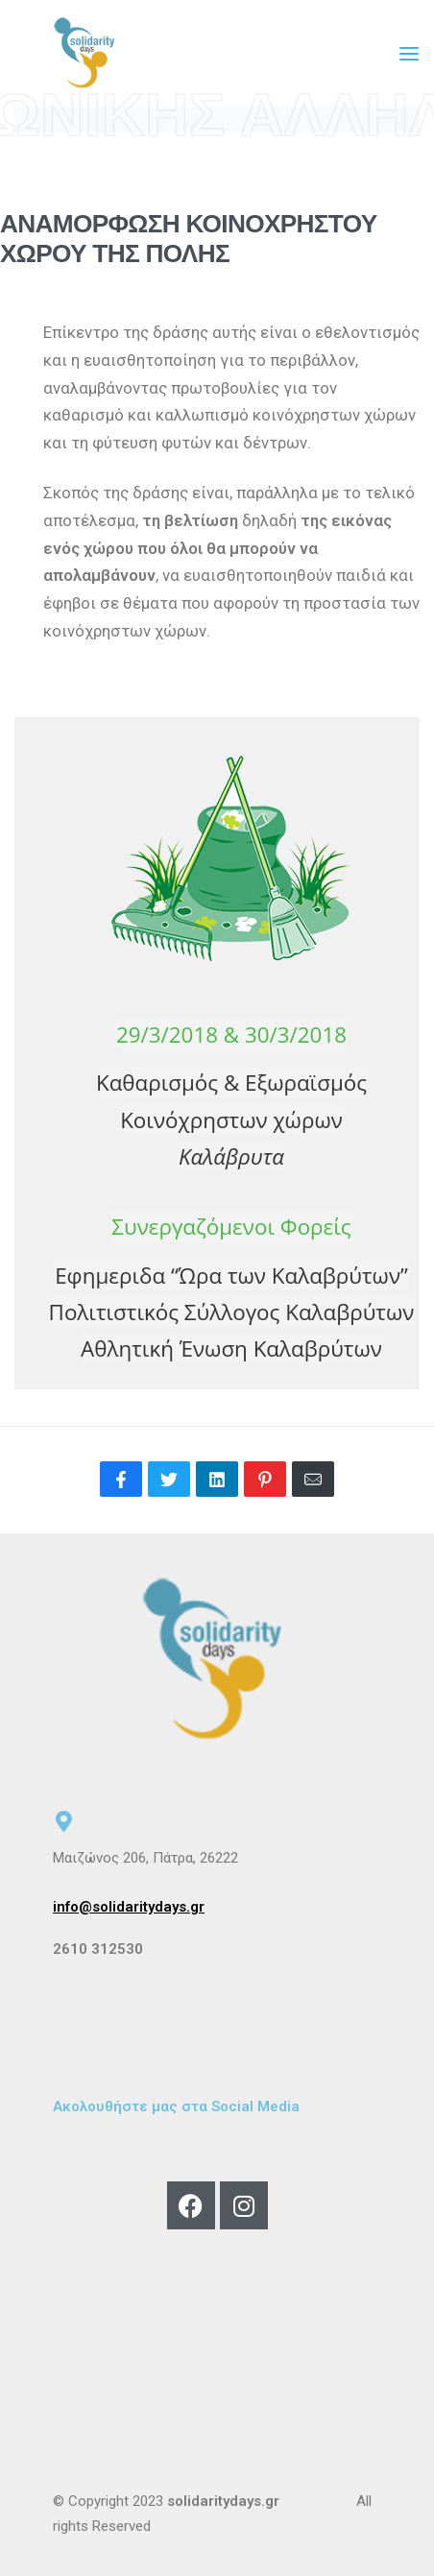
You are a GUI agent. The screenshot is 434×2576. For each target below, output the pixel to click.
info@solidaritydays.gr (129, 1906)
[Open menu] (409, 53)
